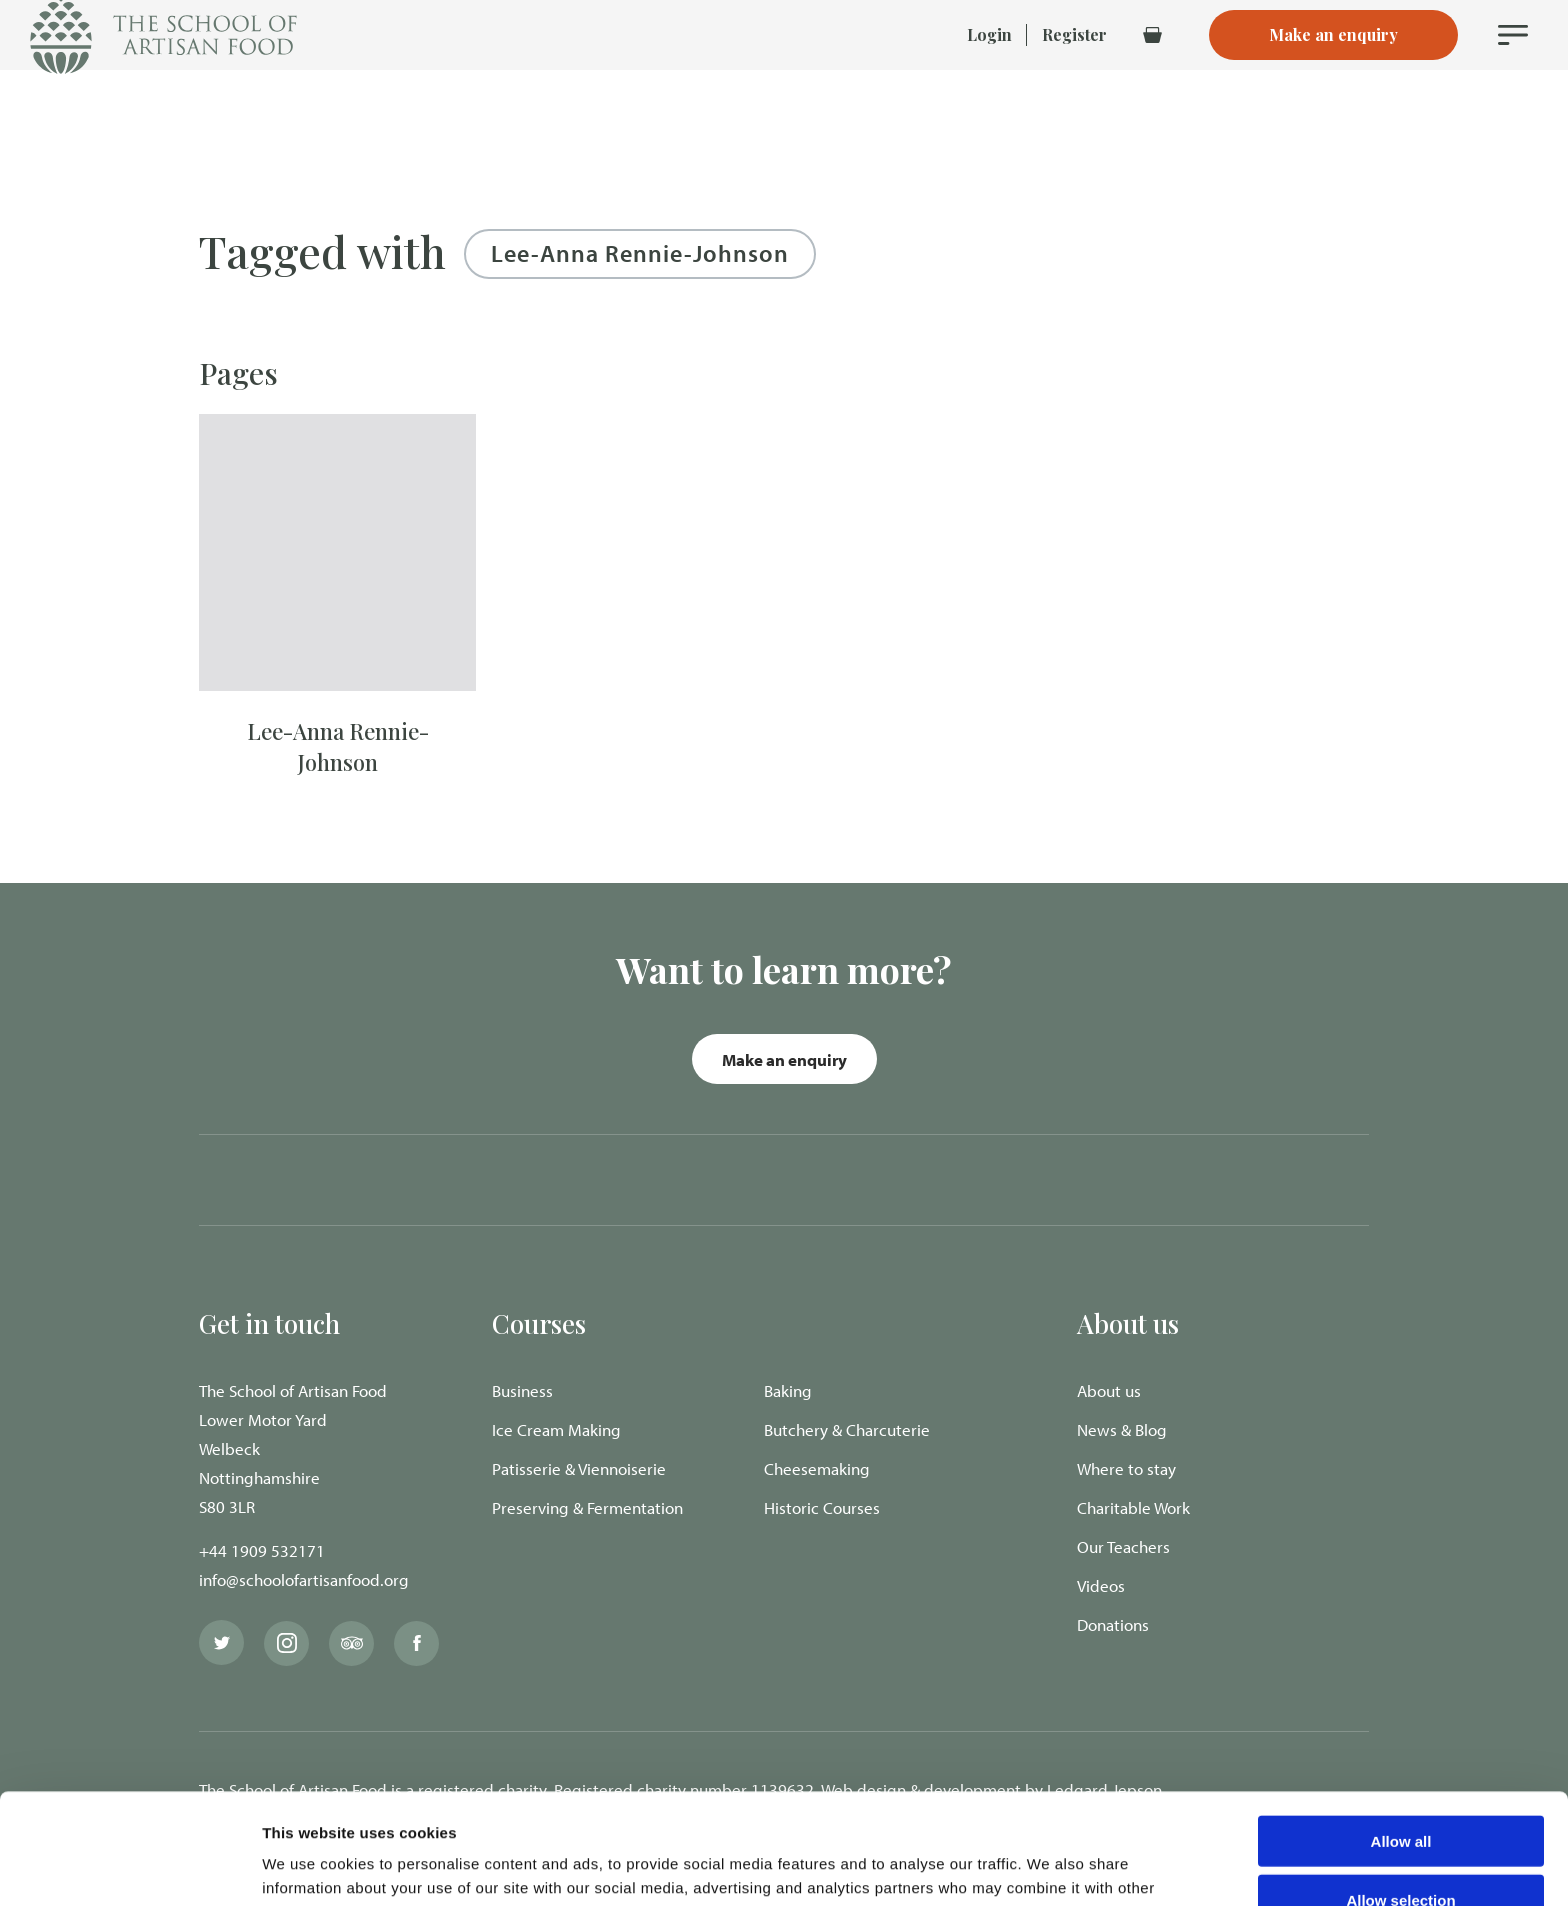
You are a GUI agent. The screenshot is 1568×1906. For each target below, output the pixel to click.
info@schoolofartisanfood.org (304, 1579)
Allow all (1401, 1730)
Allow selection (1400, 1789)
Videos (1101, 1585)
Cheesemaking (817, 1468)
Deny (1401, 1847)
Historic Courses (822, 1507)
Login (989, 69)
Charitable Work (1133, 1507)
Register (1074, 69)
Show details (1049, 1866)
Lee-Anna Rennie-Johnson (338, 746)
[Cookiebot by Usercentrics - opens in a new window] (129, 1867)
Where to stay (1126, 1468)
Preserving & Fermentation (587, 1507)
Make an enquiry (784, 1059)
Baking (788, 1390)
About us (1109, 1390)
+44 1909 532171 (262, 1550)
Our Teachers (1123, 1546)
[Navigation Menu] (1513, 70)
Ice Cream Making (556, 1429)
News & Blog (1122, 1429)
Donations (1113, 1624)
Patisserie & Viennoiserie (579, 1468)
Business (522, 1390)
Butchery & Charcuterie (847, 1429)
